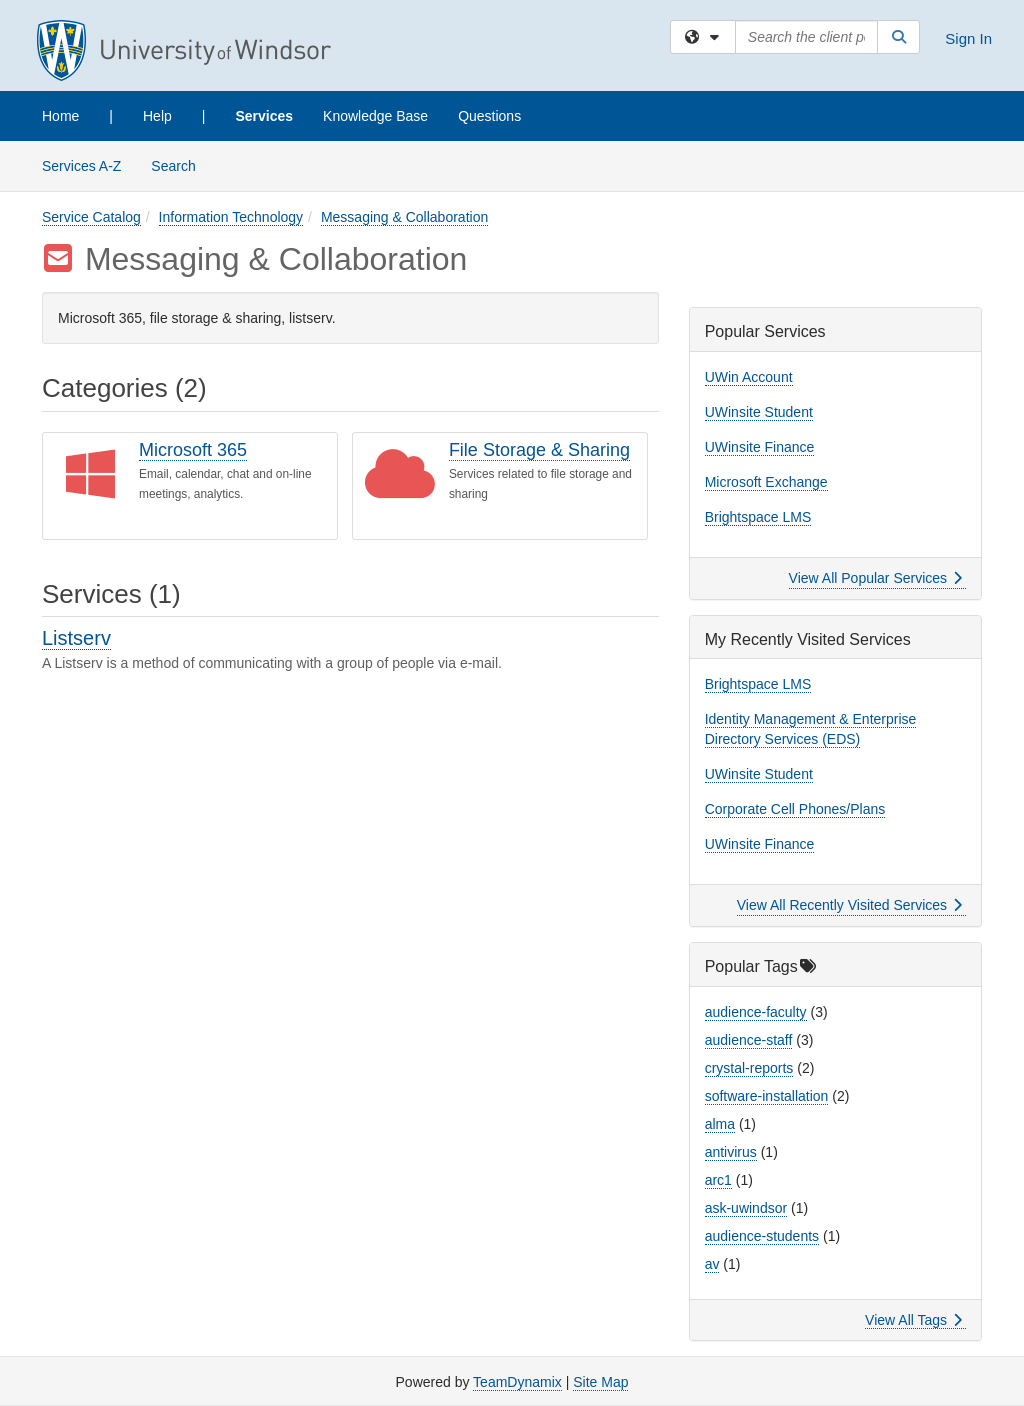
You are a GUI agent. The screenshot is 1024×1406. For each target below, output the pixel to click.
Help (157, 116)
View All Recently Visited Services (849, 905)
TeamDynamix (517, 1382)
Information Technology (231, 217)
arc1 (718, 1180)
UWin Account (749, 377)
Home (60, 116)
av (712, 1264)
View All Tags (913, 1320)
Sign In (968, 38)
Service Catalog (91, 217)
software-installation (767, 1096)
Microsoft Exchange (766, 482)
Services (264, 116)
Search (180, 164)
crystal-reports (749, 1068)
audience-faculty (756, 1012)
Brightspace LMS (758, 517)
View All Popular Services (875, 578)
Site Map (600, 1382)
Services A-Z (81, 166)
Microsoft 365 (193, 450)
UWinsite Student (759, 412)
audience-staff (749, 1040)
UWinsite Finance (760, 447)
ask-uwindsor (746, 1208)
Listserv (76, 638)
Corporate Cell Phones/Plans (795, 809)
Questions (489, 116)
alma (720, 1124)
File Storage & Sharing (539, 450)
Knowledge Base (375, 116)
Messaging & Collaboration (404, 217)
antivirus (731, 1152)
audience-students (762, 1236)
